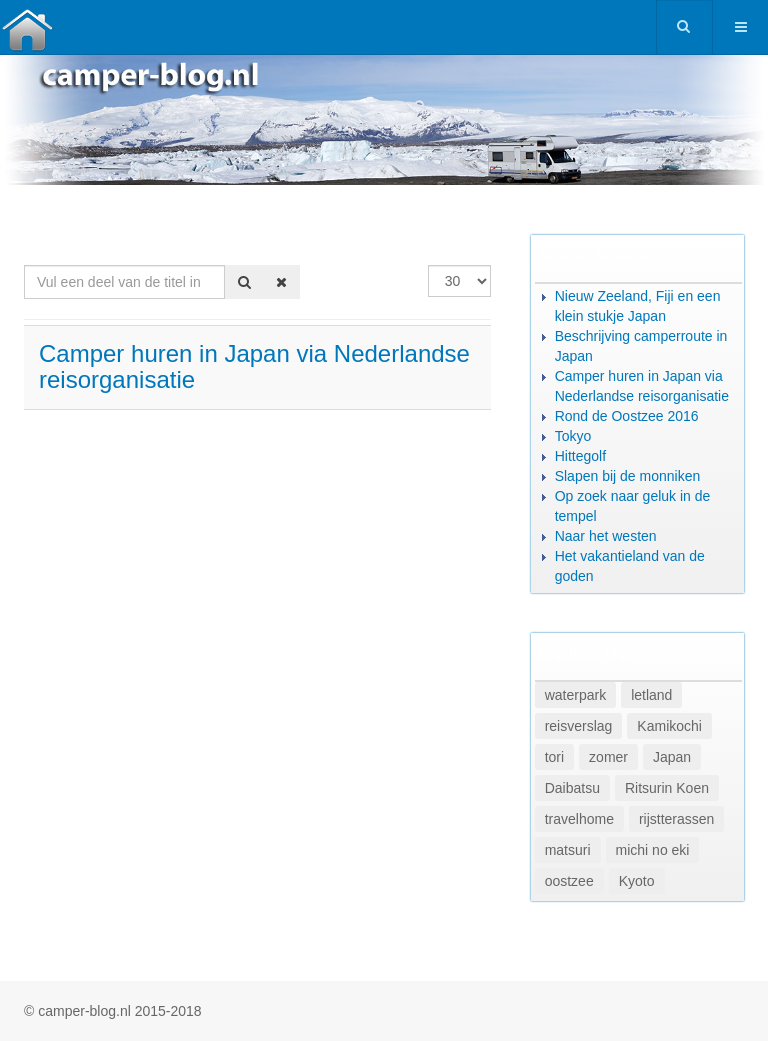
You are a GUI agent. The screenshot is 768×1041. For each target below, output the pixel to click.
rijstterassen (676, 819)
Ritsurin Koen (667, 788)
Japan (672, 757)
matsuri (568, 850)
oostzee (569, 881)
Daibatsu (572, 788)
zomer (608, 757)
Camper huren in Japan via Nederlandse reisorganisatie (254, 366)
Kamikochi (669, 726)
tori (554, 757)
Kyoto (637, 881)
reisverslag (579, 726)
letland (651, 695)
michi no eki (653, 850)
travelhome (579, 819)
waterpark (575, 695)
